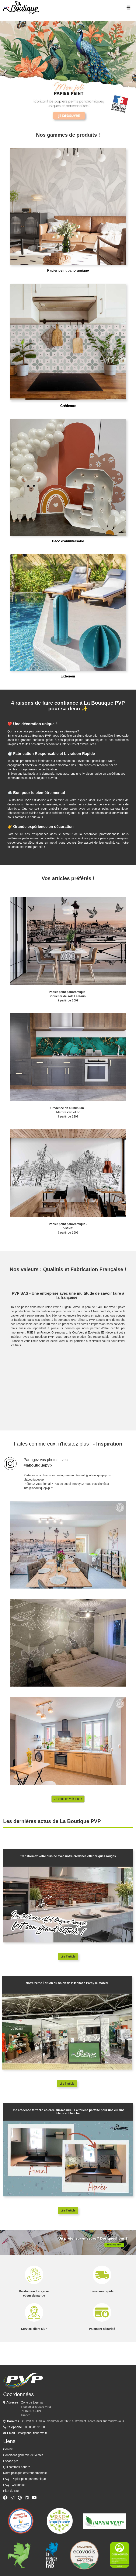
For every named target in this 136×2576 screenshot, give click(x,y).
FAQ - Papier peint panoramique (24, 2479)
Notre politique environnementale (25, 2473)
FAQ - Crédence (14, 2484)
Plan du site (11, 2490)
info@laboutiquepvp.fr (32, 2433)
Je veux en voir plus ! (68, 1799)
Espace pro (10, 2461)
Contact (8, 2449)
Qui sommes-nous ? (16, 2467)
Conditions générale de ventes (23, 2455)
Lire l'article (67, 1956)
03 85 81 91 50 (35, 2427)
